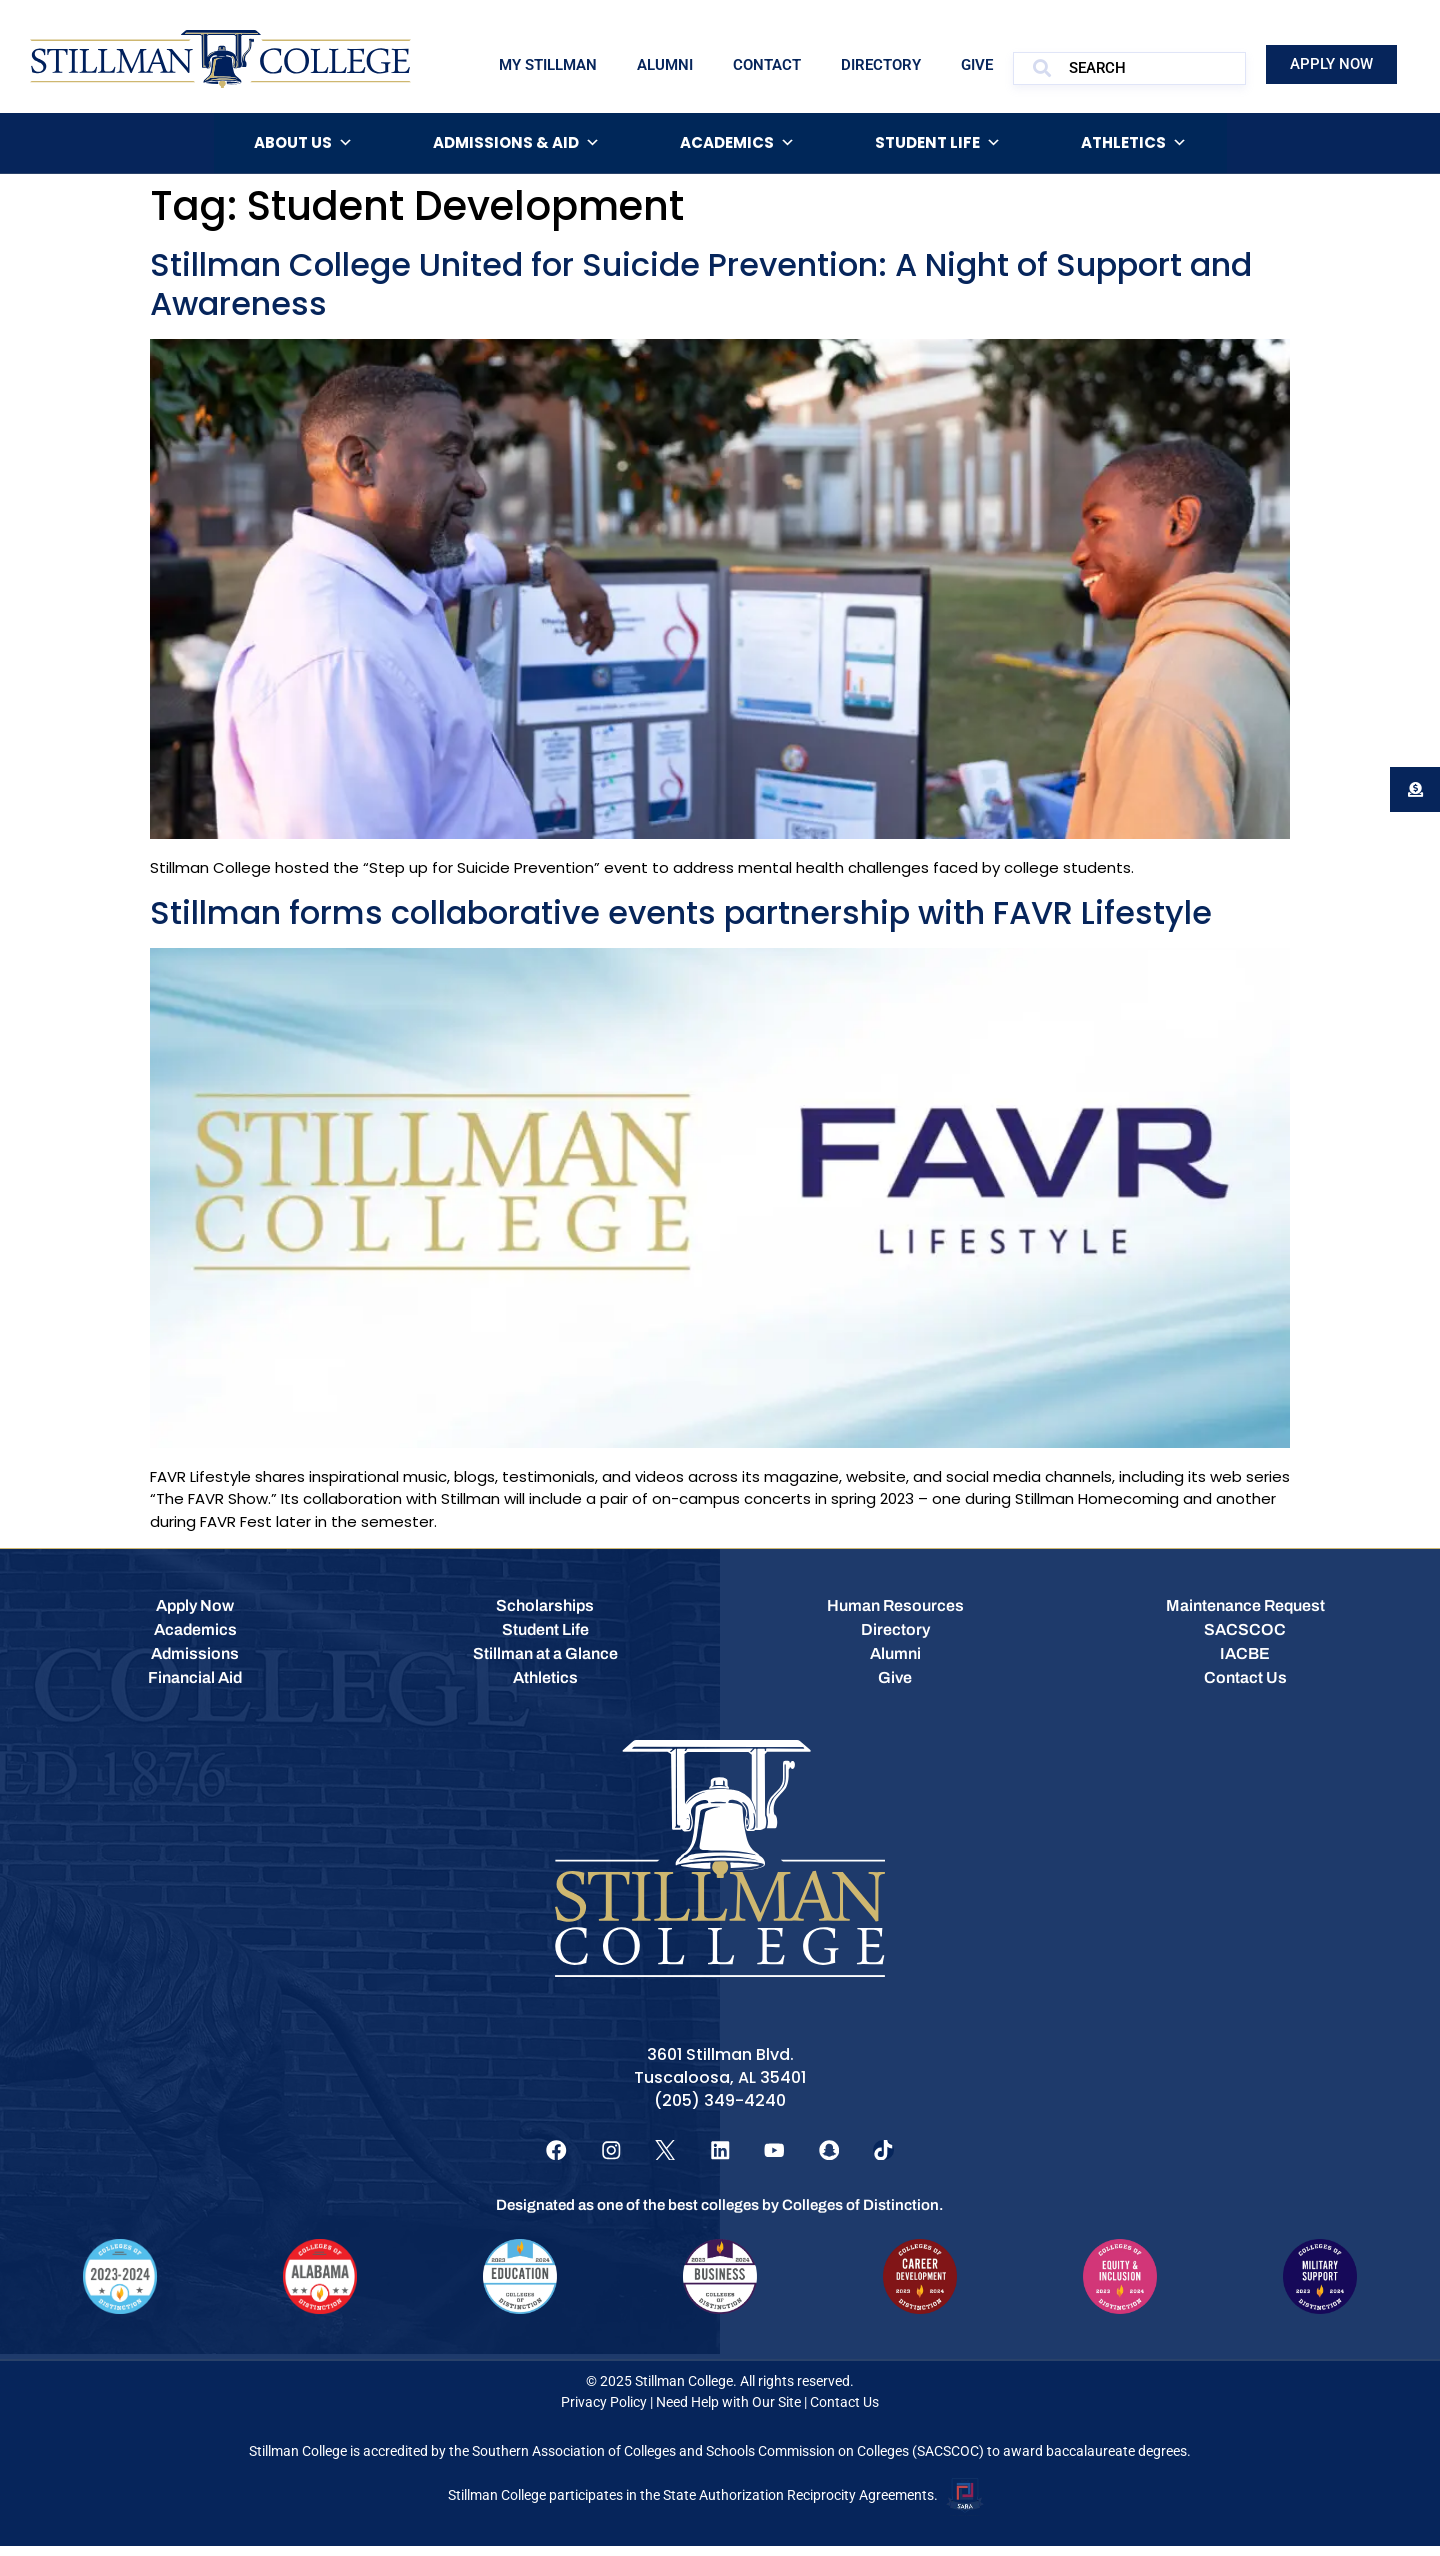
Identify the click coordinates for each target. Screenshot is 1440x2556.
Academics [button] (737, 143)
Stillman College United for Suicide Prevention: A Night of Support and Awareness (701, 283)
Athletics (1134, 143)
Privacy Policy (604, 2413)
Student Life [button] (938, 143)
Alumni (665, 65)
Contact (767, 65)
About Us (303, 143)
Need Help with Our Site (728, 2413)
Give (977, 65)
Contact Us (844, 2413)
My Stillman (548, 65)
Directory (881, 65)
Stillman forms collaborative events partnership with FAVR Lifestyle (681, 912)
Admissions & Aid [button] (516, 143)
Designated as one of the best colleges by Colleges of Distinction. (720, 2216)
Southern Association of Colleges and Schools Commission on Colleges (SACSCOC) (728, 2462)
